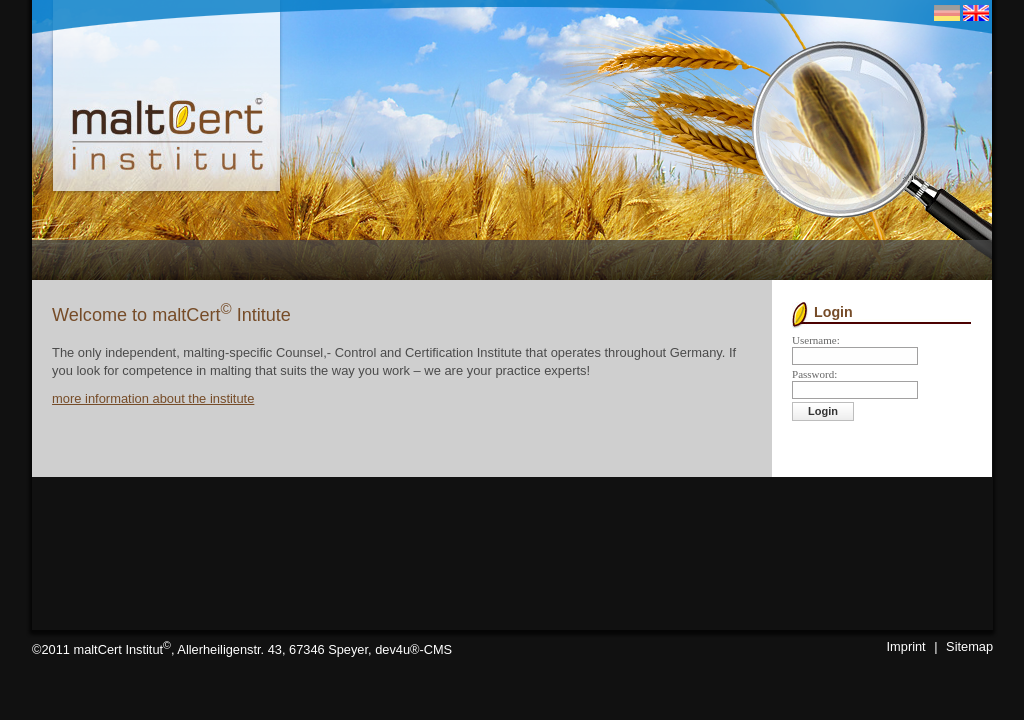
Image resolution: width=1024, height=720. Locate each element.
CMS (438, 649)
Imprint (906, 646)
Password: (814, 374)
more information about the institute (153, 398)
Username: (816, 340)
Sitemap (969, 646)
